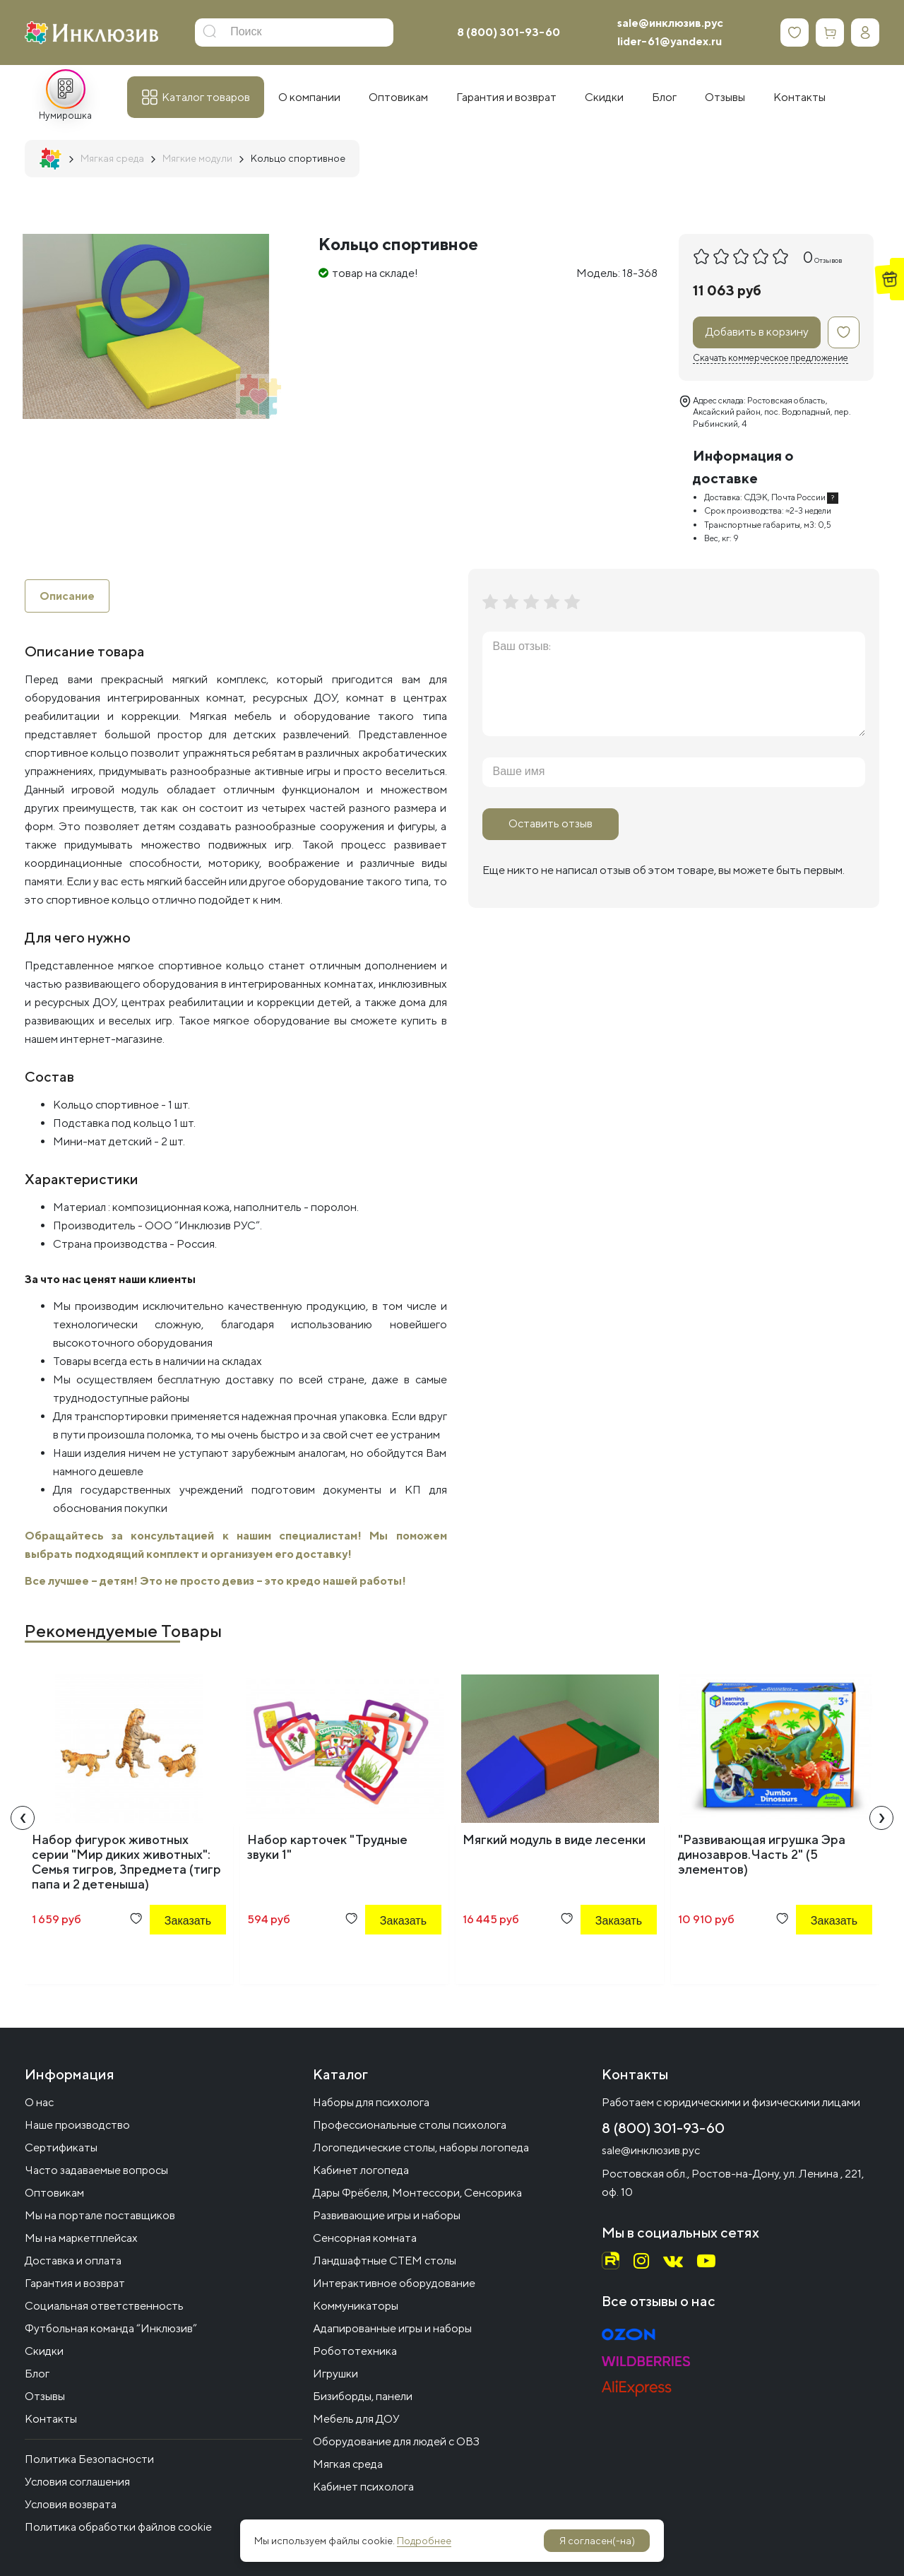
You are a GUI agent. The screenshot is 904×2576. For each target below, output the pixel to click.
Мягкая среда (348, 2464)
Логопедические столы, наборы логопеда (421, 2147)
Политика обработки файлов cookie (118, 2527)
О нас (39, 2102)
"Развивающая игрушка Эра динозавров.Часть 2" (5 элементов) (761, 1855)
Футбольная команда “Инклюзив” (111, 2328)
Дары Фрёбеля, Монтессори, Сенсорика (417, 2192)
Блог (37, 2373)
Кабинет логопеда (361, 2170)
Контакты (51, 2419)
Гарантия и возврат (75, 2283)
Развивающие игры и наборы (386, 2215)
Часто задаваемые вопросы (96, 2170)
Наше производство (77, 2125)
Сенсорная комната (365, 2238)
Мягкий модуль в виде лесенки (554, 1840)
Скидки (44, 2351)
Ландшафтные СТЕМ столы (384, 2260)
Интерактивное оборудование (394, 2283)
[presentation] (23, 1819)
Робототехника (355, 2351)
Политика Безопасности (89, 2459)
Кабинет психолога (363, 2486)
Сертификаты (61, 2147)
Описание (67, 596)
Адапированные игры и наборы (392, 2328)
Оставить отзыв (551, 823)
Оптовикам (54, 2192)
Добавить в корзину (757, 331)
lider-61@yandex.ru (669, 41)
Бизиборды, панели (362, 2396)
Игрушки (335, 2373)
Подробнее (424, 2540)
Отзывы (45, 2396)
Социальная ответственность (104, 2305)
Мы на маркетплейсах (81, 2238)
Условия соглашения (77, 2481)
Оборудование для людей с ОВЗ (396, 2441)
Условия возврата (71, 2504)
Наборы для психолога (371, 2102)
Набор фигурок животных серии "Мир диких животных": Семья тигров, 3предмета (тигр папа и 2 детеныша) (126, 1862)
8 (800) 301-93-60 (508, 32)
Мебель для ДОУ (356, 2419)
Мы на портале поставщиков (100, 2215)
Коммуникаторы (355, 2305)
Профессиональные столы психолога (409, 2125)
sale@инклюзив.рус (670, 23)
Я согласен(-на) (597, 2540)
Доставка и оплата (73, 2260)
